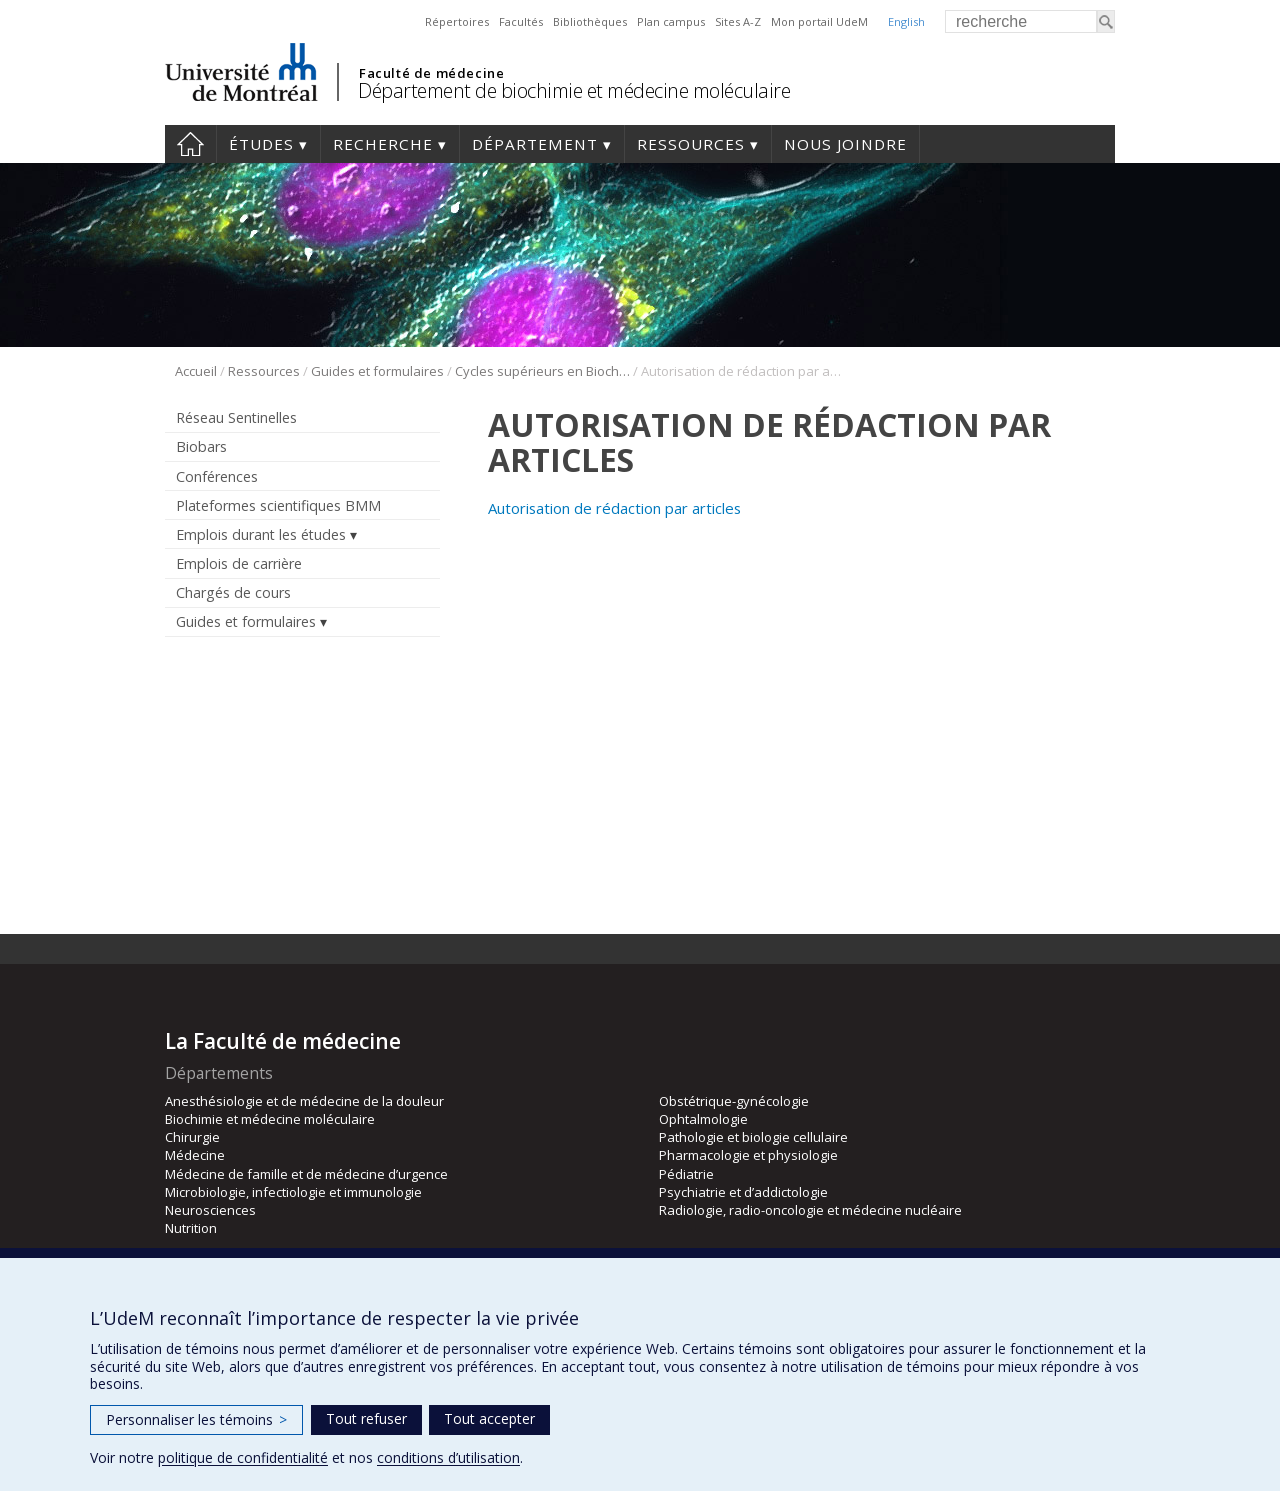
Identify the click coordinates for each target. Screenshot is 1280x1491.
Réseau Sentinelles (236, 417)
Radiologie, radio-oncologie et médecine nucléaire (810, 1210)
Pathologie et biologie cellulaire (753, 1137)
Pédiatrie (686, 1174)
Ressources (691, 144)
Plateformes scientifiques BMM (278, 505)
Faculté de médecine (431, 73)
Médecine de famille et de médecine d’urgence (306, 1174)
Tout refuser (366, 1418)
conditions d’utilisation (448, 1457)
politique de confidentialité (243, 1457)
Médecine (195, 1155)
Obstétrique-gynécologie (734, 1101)
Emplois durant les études (261, 534)
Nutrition (191, 1228)
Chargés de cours (233, 592)
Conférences (217, 476)
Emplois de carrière (239, 563)
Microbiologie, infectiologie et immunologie (293, 1192)
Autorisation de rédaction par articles (614, 508)
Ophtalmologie (703, 1119)
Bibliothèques (590, 21)
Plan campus (671, 21)
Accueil (190, 144)
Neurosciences (210, 1210)
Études (261, 144)
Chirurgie (192, 1137)
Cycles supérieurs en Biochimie (542, 371)
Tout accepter (489, 1418)
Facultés (521, 21)
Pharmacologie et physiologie (748, 1155)
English (906, 21)
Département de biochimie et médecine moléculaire (574, 90)
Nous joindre (845, 144)
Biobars (201, 446)
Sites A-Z (738, 21)
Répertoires (457, 21)
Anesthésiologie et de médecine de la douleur (304, 1101)
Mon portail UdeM (819, 21)
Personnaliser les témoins (196, 1419)
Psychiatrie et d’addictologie (743, 1192)
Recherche (383, 144)
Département (535, 144)
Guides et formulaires (377, 371)
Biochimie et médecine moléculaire (270, 1119)
